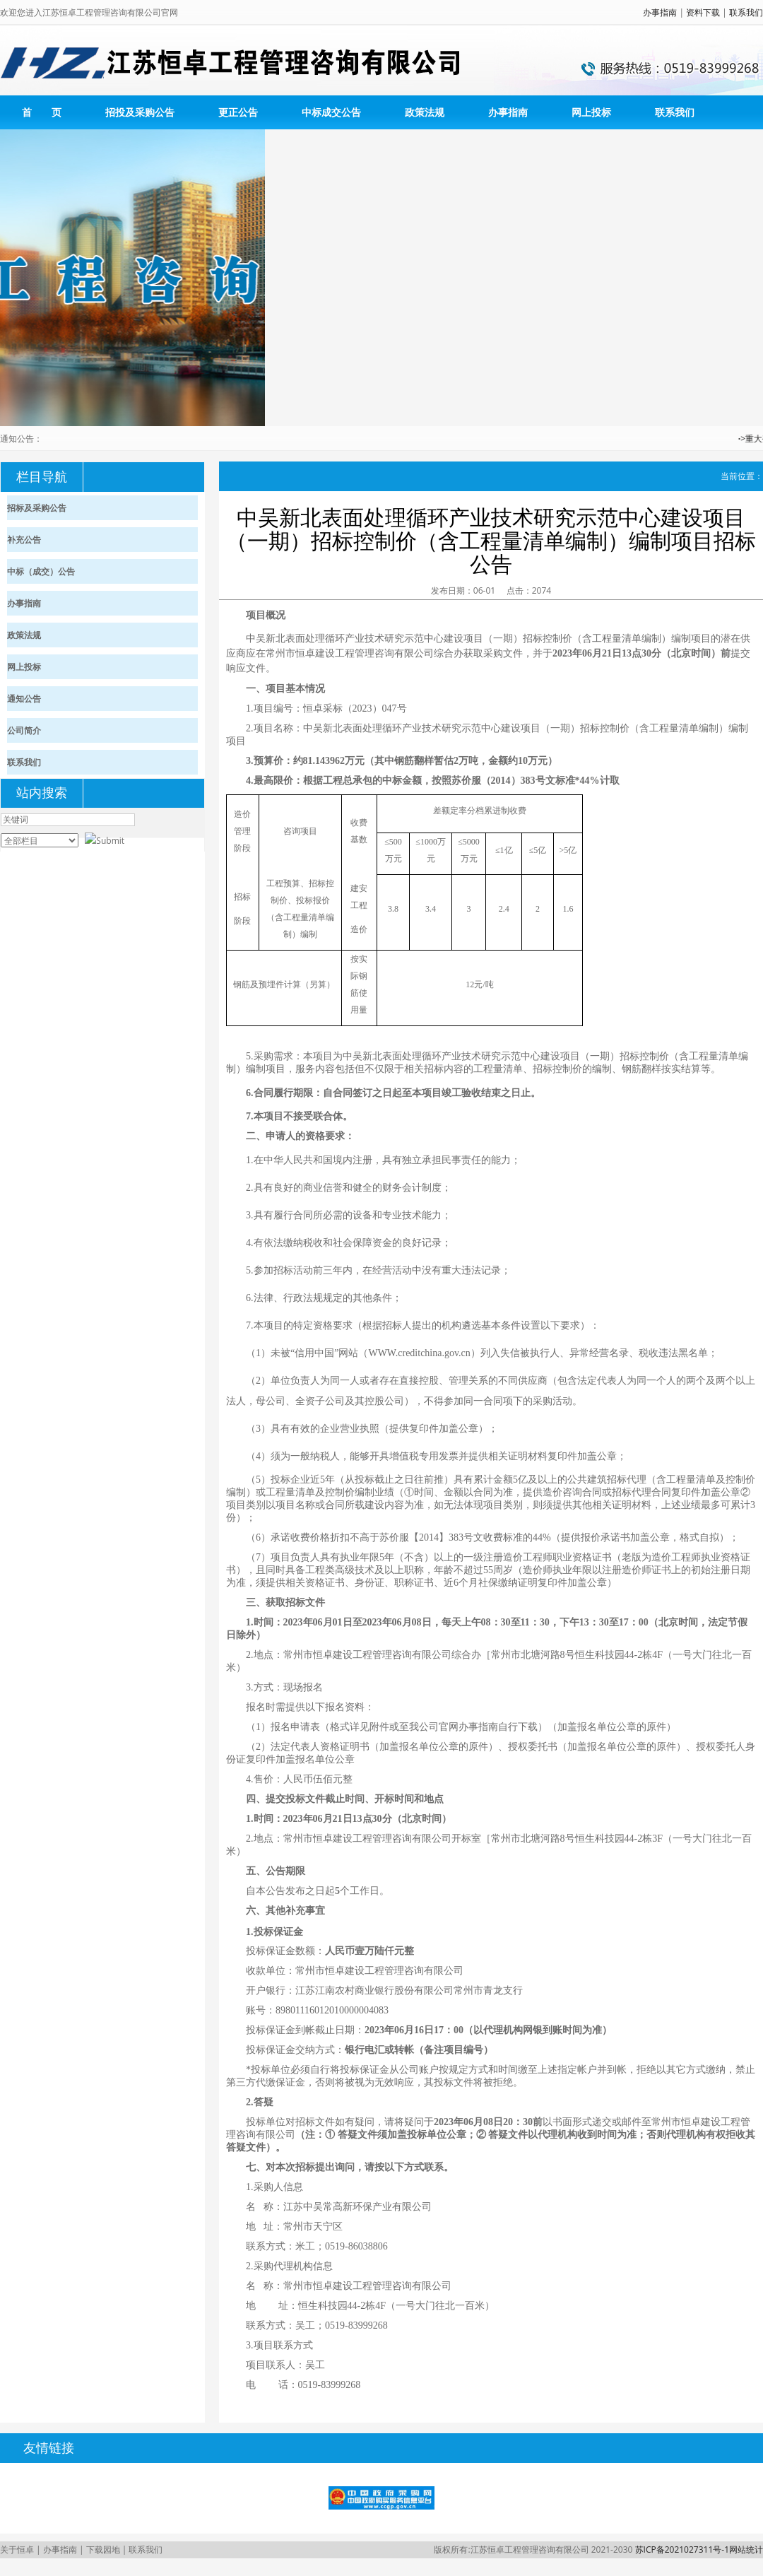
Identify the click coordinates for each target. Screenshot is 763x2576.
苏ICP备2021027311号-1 (682, 2549)
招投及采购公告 (140, 112)
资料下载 (703, 12)
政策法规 (424, 112)
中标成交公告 (331, 112)
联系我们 (746, 12)
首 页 (41, 112)
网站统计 (746, 2549)
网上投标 (591, 112)
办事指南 (660, 12)
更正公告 (238, 112)
